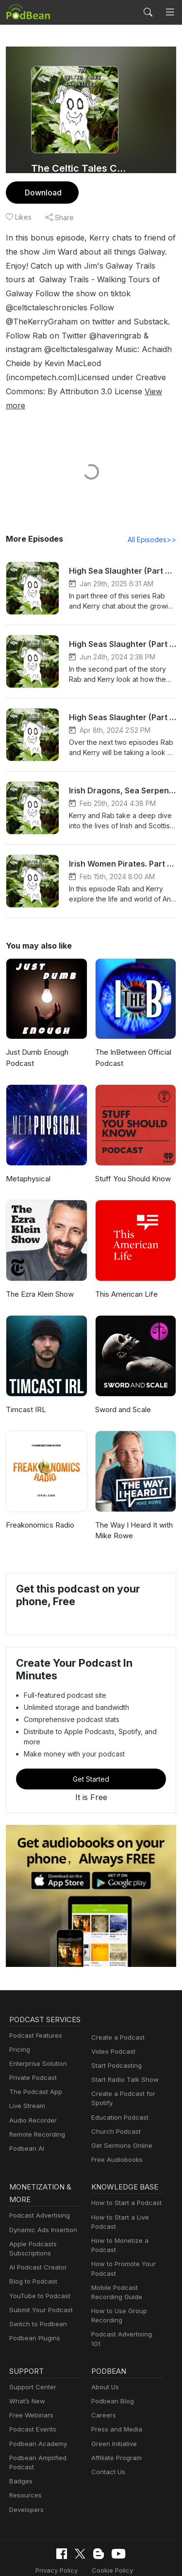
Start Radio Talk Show (122, 2042)
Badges (20, 2439)
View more (53, 377)
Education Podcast (118, 2079)
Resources (24, 2453)
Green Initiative (112, 2401)
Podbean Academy (36, 2401)
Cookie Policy (85, 2528)
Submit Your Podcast (38, 2273)
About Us (104, 2345)
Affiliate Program (114, 2415)
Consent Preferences (84, 2543)
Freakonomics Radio (39, 1497)
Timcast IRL (25, 1382)
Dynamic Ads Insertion (41, 2193)
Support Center (30, 2345)
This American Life (125, 1266)
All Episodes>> (153, 512)
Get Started (91, 1741)
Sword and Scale (122, 1382)
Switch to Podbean (36, 2287)
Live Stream (26, 2081)
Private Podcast (31, 2053)
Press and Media (115, 2387)
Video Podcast (111, 2013)
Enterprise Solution (36, 2038)
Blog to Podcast (31, 2245)
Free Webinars (30, 2373)
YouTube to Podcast (37, 2259)
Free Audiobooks (115, 2122)
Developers (25, 2467)
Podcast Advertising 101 (125, 2298)
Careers (102, 2373)
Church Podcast (114, 2093)
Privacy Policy (32, 2528)
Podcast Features (34, 2010)
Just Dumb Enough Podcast (37, 1030)
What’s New (26, 2359)
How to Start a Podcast (124, 2167)
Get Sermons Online (120, 2107)
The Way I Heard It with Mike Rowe (133, 1503)
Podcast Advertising (37, 2179)
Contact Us (107, 2430)
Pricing (19, 2024)
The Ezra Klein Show (40, 1266)
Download (42, 192)
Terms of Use (137, 2528)
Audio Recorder (31, 2095)
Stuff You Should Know (132, 1151)
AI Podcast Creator (36, 2231)
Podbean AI (25, 2123)
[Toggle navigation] (170, 12)
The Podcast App (33, 2067)
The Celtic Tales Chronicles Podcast (81, 168)
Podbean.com (119, 2558)
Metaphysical (27, 1151)
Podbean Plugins (33, 2301)
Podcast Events (31, 2387)
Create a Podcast (116, 1999)
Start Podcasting (114, 2027)
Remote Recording (36, 2109)
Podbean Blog (111, 2359)
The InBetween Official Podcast (131, 1030)
